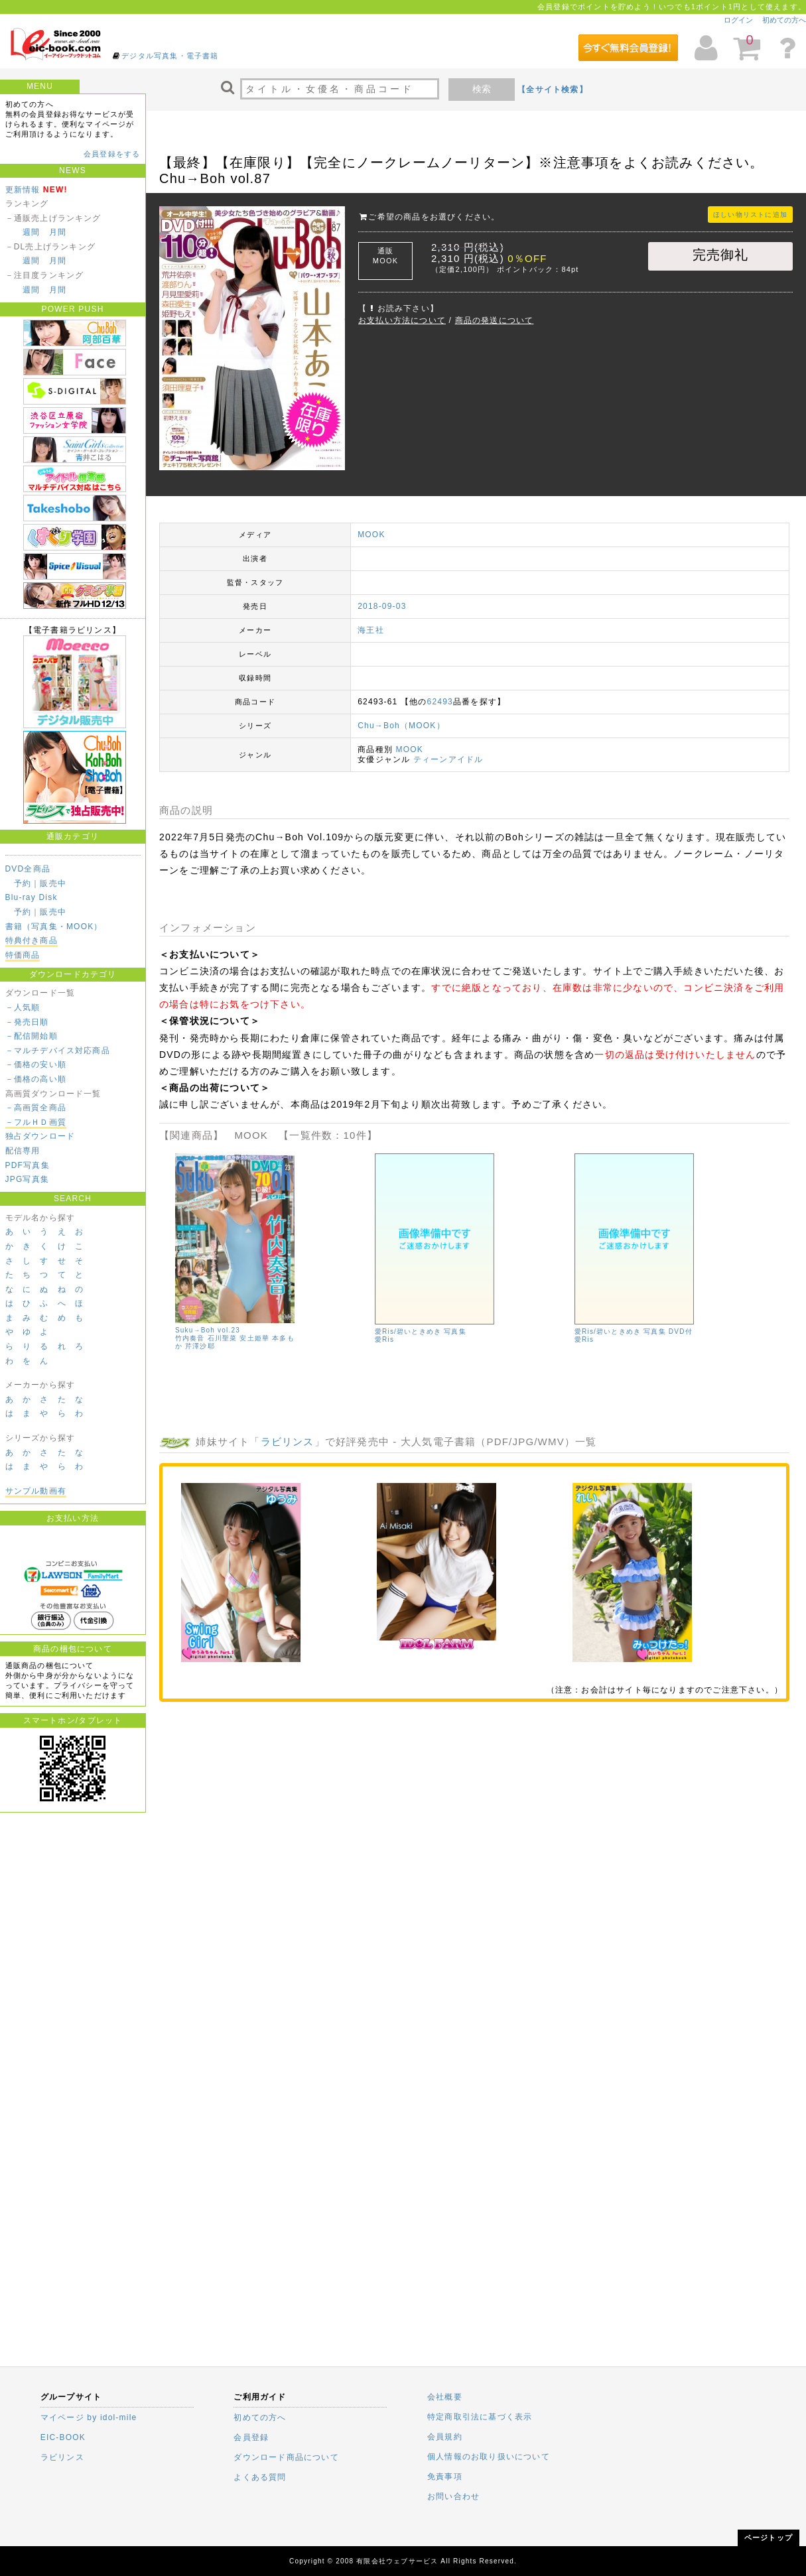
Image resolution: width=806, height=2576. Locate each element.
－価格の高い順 (35, 1079)
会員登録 (251, 2437)
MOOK (371, 534)
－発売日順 (27, 1022)
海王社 (371, 630)
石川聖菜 (222, 1338)
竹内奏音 (190, 1338)
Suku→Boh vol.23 (207, 1330)
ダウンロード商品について (286, 2457)
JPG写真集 (27, 1179)
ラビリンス (287, 1441)
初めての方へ (784, 20)
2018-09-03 (382, 606)
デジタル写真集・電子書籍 (169, 56)
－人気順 (22, 1007)
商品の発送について (494, 320)
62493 (440, 701)
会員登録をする (112, 154)
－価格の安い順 (35, 1064)
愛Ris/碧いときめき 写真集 (420, 1331)
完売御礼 (721, 254)
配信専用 (22, 1150)
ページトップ (768, 2538)
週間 (31, 232)
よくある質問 (260, 2477)
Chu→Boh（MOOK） (401, 725)
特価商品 (22, 955)
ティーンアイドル (448, 759)
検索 (481, 89)
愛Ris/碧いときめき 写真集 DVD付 (633, 1331)
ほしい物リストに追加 (750, 214)
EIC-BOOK (63, 2437)
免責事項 (444, 2476)
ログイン (738, 20)
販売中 (53, 883)
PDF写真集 (27, 1165)
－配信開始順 (31, 1036)
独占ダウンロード (40, 1136)
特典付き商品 (31, 940)
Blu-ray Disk (31, 897)
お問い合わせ (453, 2496)
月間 (57, 232)
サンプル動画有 (35, 1491)
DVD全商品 (28, 868)
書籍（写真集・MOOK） (54, 926)
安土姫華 (254, 1338)
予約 (22, 883)
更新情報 (22, 189)
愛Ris (384, 1339)
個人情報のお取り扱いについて (488, 2456)
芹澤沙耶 (200, 1346)
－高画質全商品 (35, 1107)
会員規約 (444, 2436)
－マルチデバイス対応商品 (57, 1050)
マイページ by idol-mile (88, 2417)
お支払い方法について (402, 320)
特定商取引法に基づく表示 (479, 2416)
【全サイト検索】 (552, 89)
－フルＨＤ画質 (35, 1122)
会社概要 (444, 2397)
